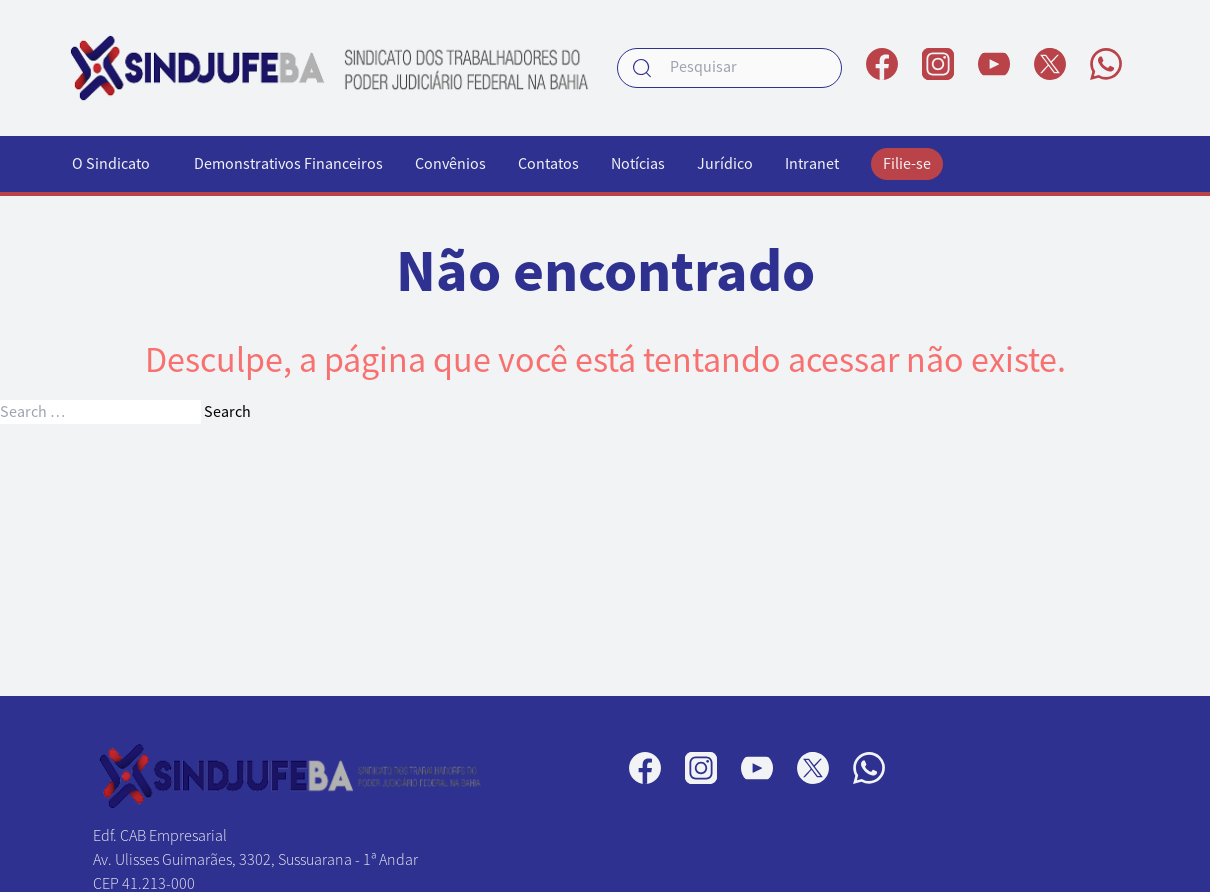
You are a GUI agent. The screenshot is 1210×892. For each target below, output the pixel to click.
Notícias (638, 164)
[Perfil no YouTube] (994, 64)
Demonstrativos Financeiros (288, 164)
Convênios (450, 164)
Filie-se (907, 164)
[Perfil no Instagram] (938, 64)
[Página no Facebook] (882, 64)
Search (227, 412)
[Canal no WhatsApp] (1106, 64)
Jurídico (725, 164)
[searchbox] (729, 68)
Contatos (548, 164)
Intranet (812, 164)
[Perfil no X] (1050, 64)
